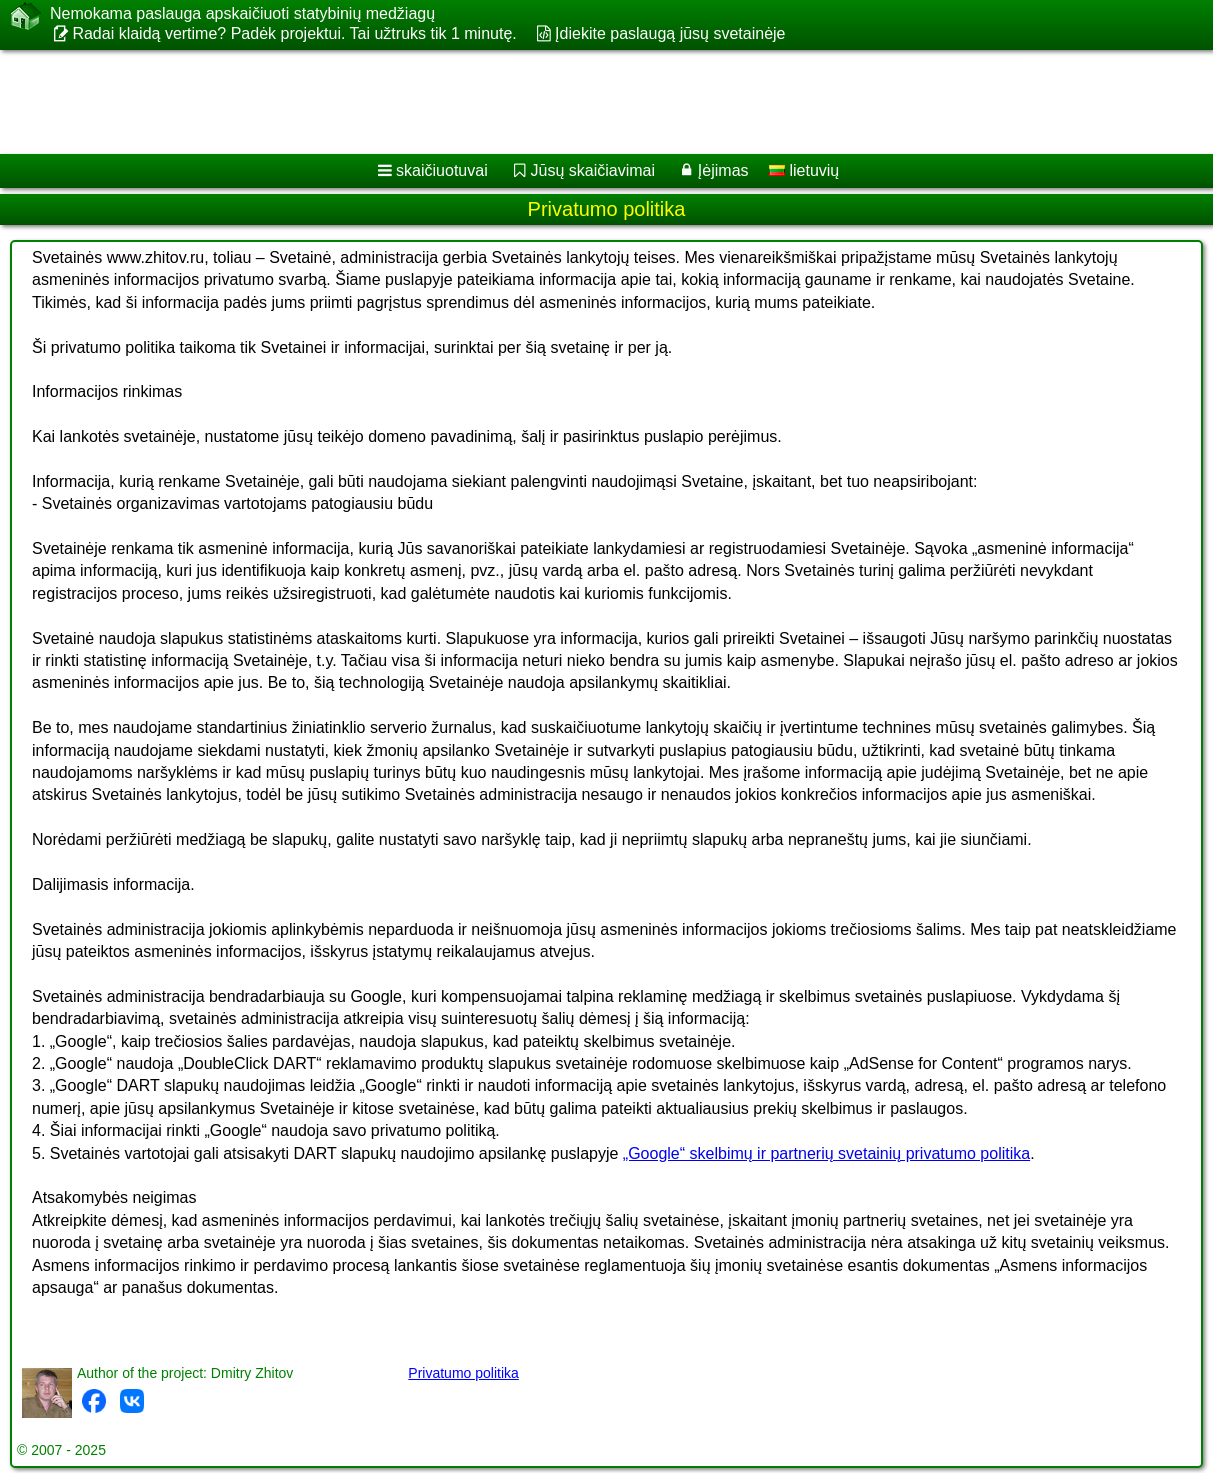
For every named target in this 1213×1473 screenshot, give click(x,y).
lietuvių (804, 170)
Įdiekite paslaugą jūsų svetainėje (670, 33)
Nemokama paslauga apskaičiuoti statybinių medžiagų (242, 14)
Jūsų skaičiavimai (593, 170)
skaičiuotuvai (442, 170)
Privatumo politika (463, 1373)
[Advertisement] (583, 102)
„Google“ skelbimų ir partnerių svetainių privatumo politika (826, 1153)
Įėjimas (723, 170)
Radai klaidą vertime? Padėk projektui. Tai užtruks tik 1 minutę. (294, 33)
